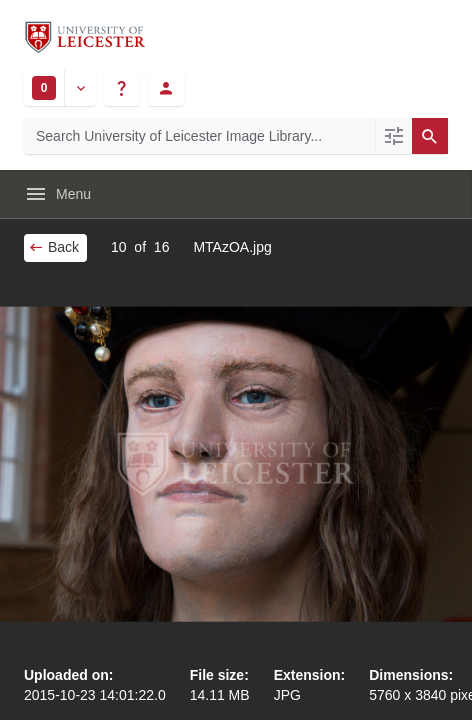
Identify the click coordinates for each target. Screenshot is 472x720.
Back (53, 247)
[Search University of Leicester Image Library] (199, 136)
